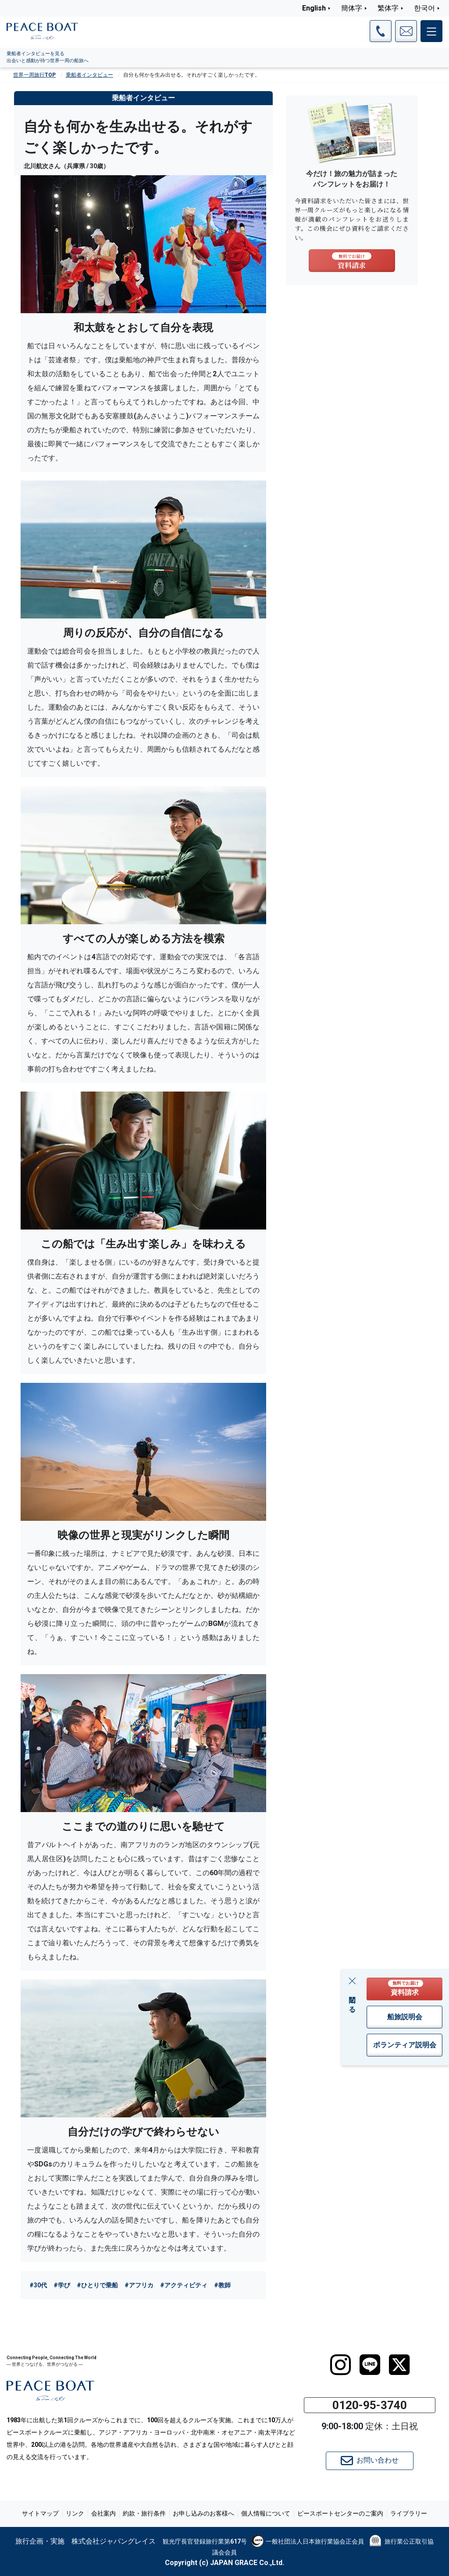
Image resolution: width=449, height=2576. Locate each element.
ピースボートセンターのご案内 (340, 2513)
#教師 (222, 2285)
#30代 (38, 2285)
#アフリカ (139, 2285)
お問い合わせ (370, 2461)
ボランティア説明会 (404, 2045)
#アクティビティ (183, 2285)
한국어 (424, 8)
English (314, 8)
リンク (75, 2513)
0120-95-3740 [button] (369, 2405)
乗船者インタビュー (89, 75)
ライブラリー (408, 2513)
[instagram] (340, 2365)
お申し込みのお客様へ (203, 2513)
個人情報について (265, 2513)
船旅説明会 (404, 2017)
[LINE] (370, 2364)
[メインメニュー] (431, 31)
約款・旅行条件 (144, 2513)
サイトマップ (40, 2513)
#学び (61, 2285)
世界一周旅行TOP (34, 75)
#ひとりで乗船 (97, 2285)
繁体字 (388, 8)
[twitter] (399, 2365)
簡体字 (351, 8)
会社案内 (103, 2513)
